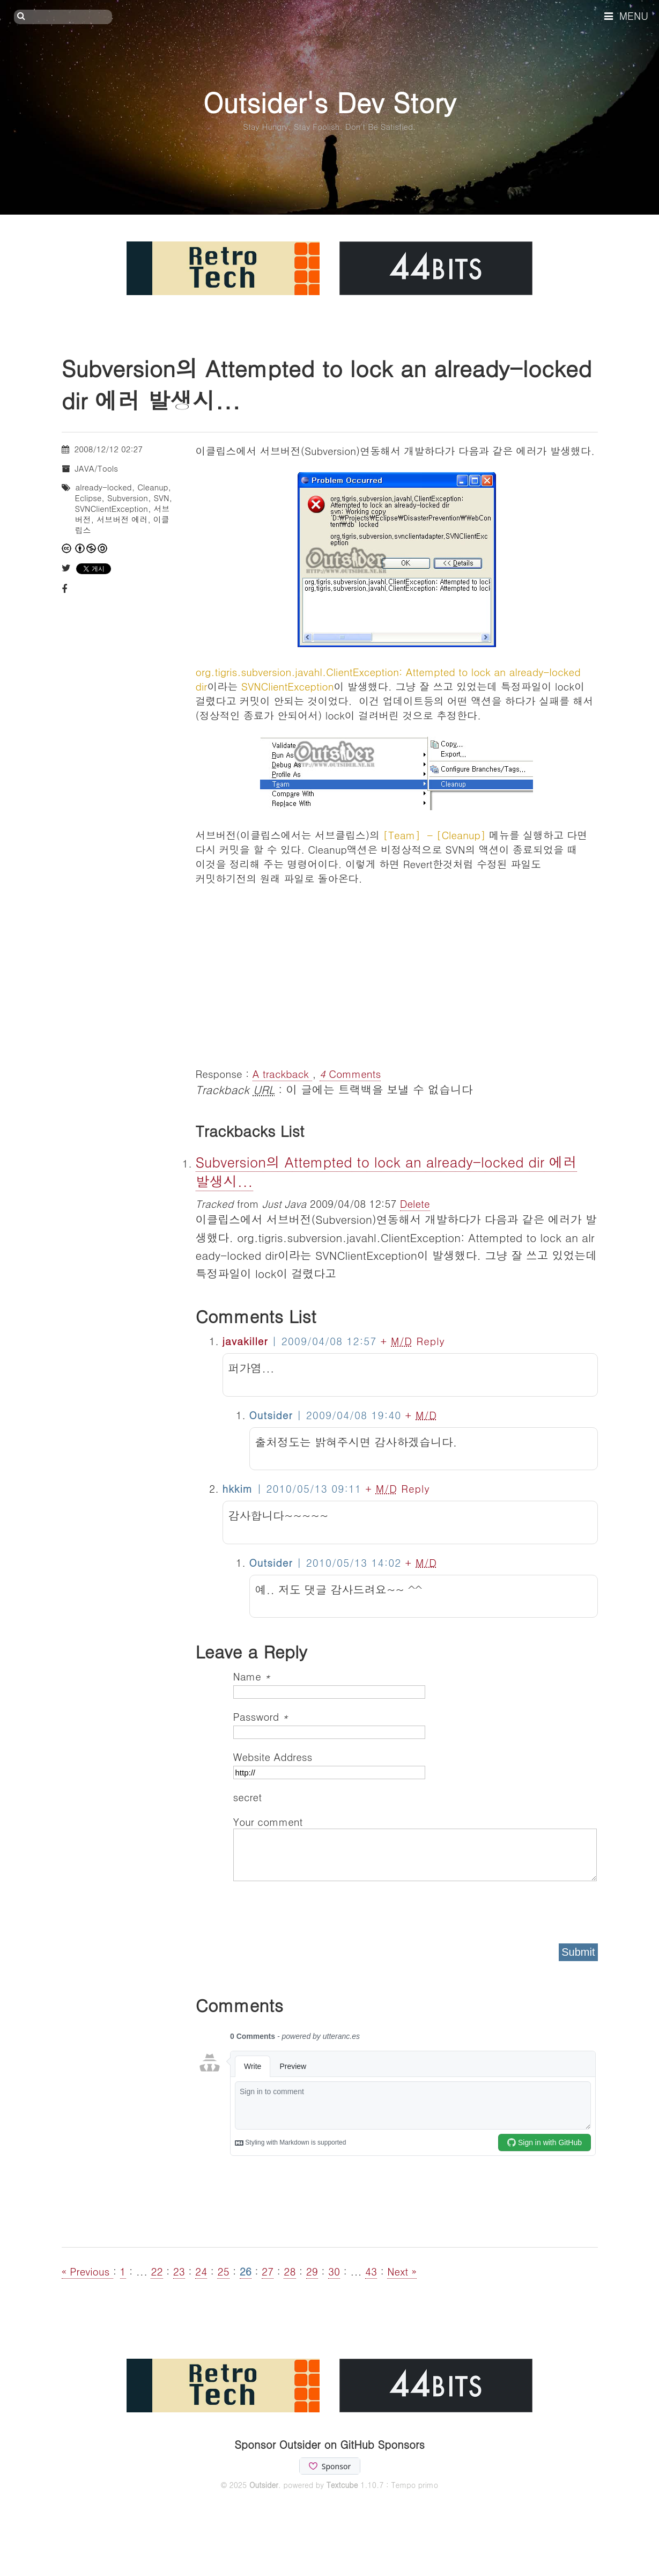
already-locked (104, 487)
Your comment (268, 1821)
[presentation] (314, 1908)
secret (249, 1796)
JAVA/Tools (96, 468)
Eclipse (88, 497)
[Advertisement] (397, 975)
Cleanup (152, 487)
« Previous (87, 2271)
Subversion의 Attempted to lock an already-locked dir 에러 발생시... (386, 1171)
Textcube (342, 2484)
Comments (350, 1073)
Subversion (127, 497)
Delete (415, 1203)
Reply (430, 1340)
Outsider (263, 2484)
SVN (161, 497)
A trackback (283, 1073)
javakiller (245, 1340)
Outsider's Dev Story (329, 102)
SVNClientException (111, 508)
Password (260, 1716)
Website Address (273, 1756)
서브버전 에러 (122, 519)
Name (252, 1676)
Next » (402, 2271)
